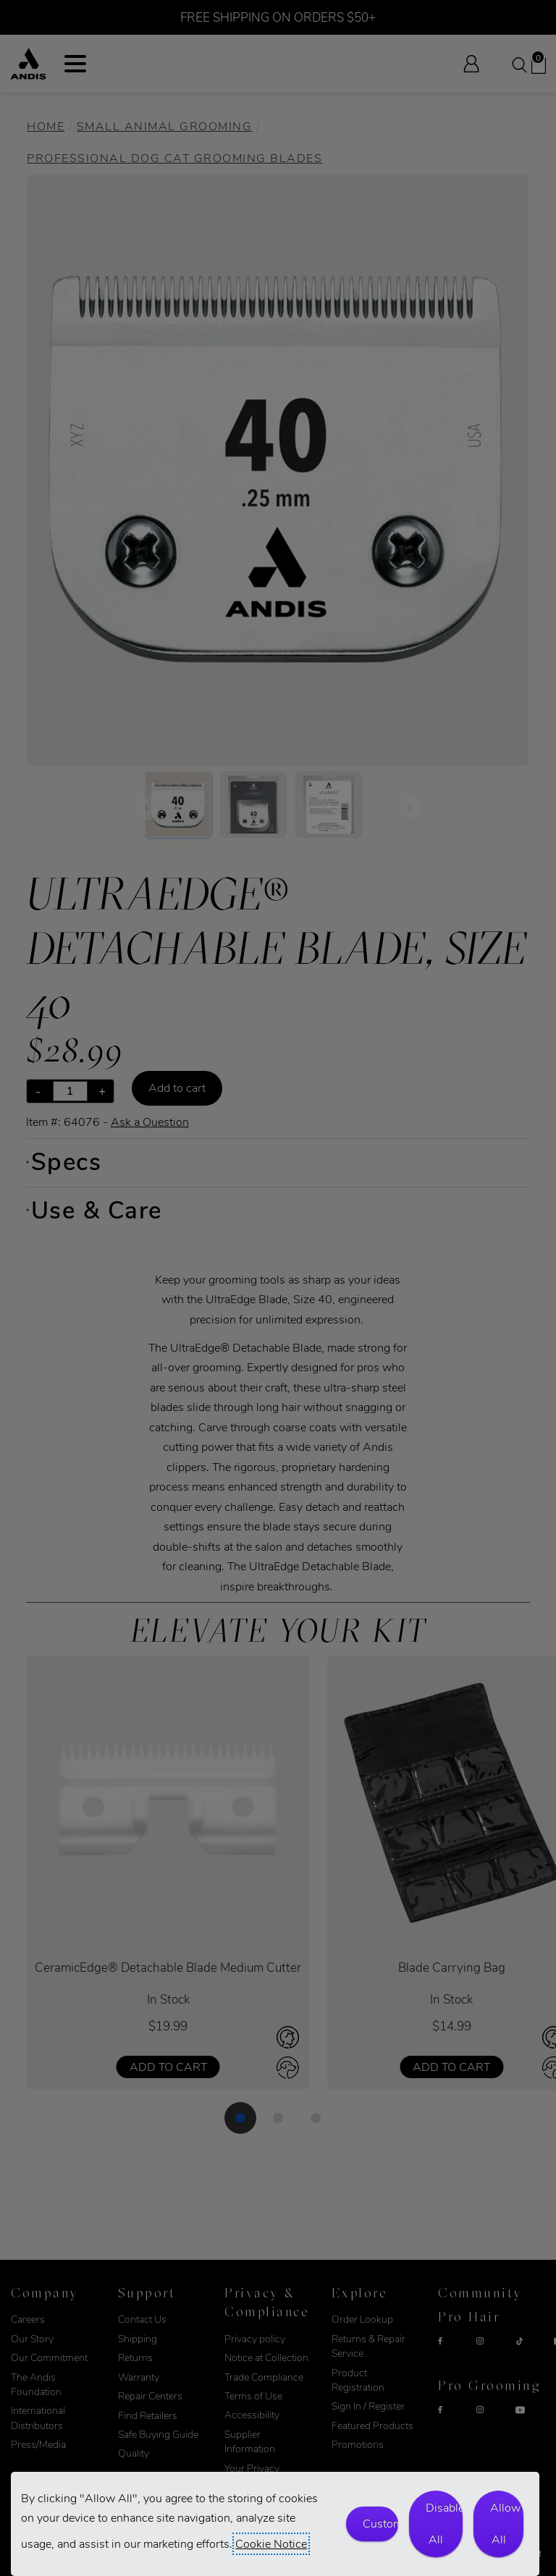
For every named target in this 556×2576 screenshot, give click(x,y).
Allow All (505, 2523)
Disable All (444, 2523)
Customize (380, 2523)
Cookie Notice (271, 2543)
